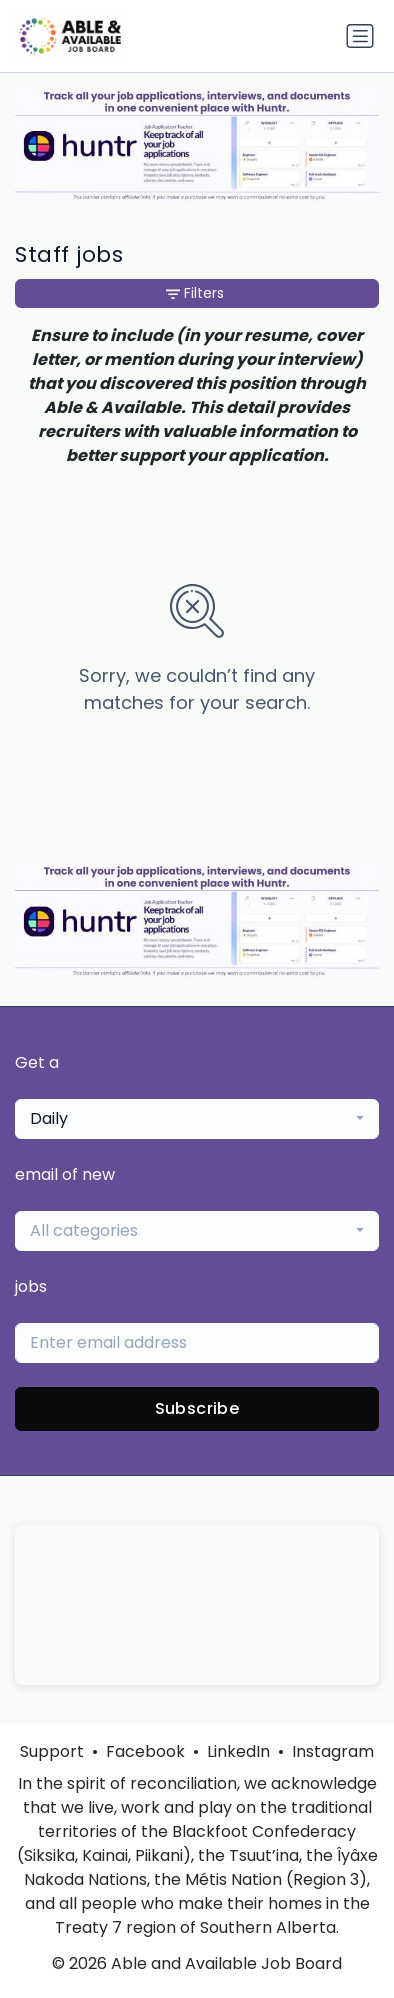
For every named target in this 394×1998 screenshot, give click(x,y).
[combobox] (197, 1119)
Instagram (333, 1751)
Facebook (145, 1751)
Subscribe (197, 1408)
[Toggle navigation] (360, 36)
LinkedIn (238, 1751)
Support (52, 1751)
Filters (195, 293)
